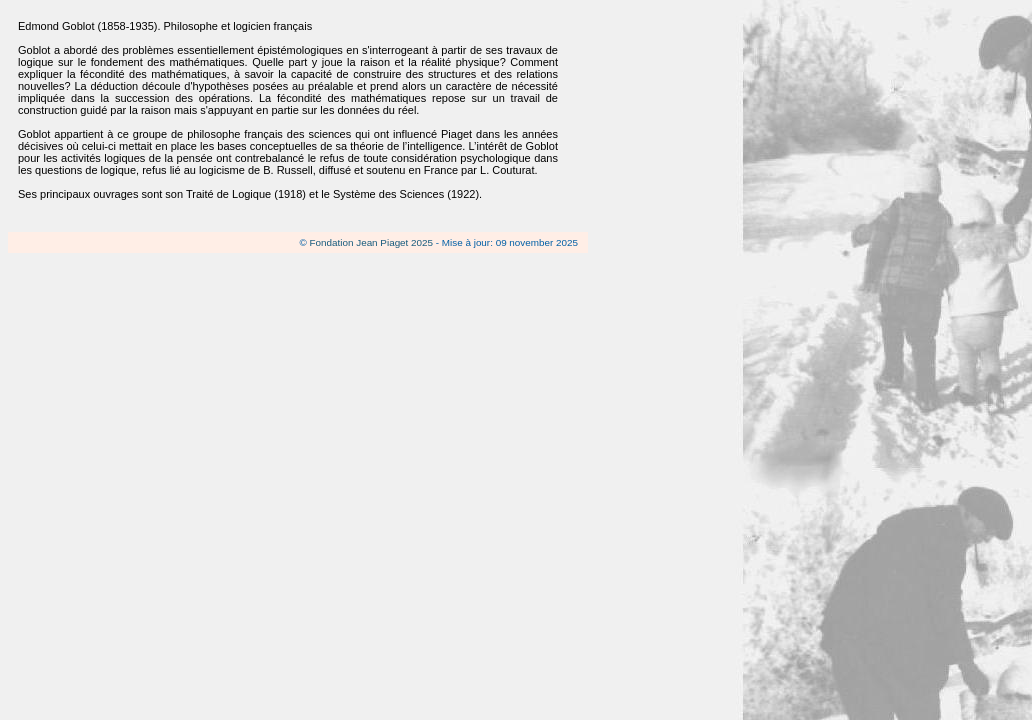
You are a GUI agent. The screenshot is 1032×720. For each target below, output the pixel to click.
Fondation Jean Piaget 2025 (372, 242)
